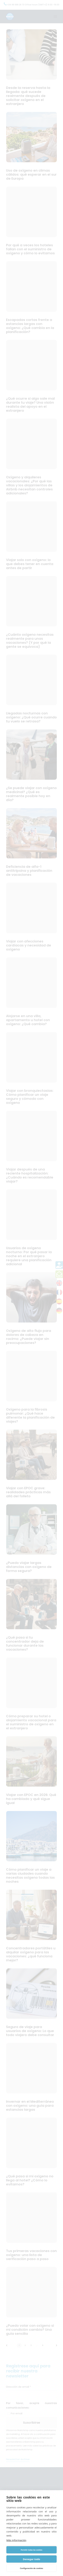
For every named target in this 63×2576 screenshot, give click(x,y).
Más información (16, 2540)
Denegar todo (31, 2559)
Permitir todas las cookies (31, 2550)
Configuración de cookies (31, 2568)
